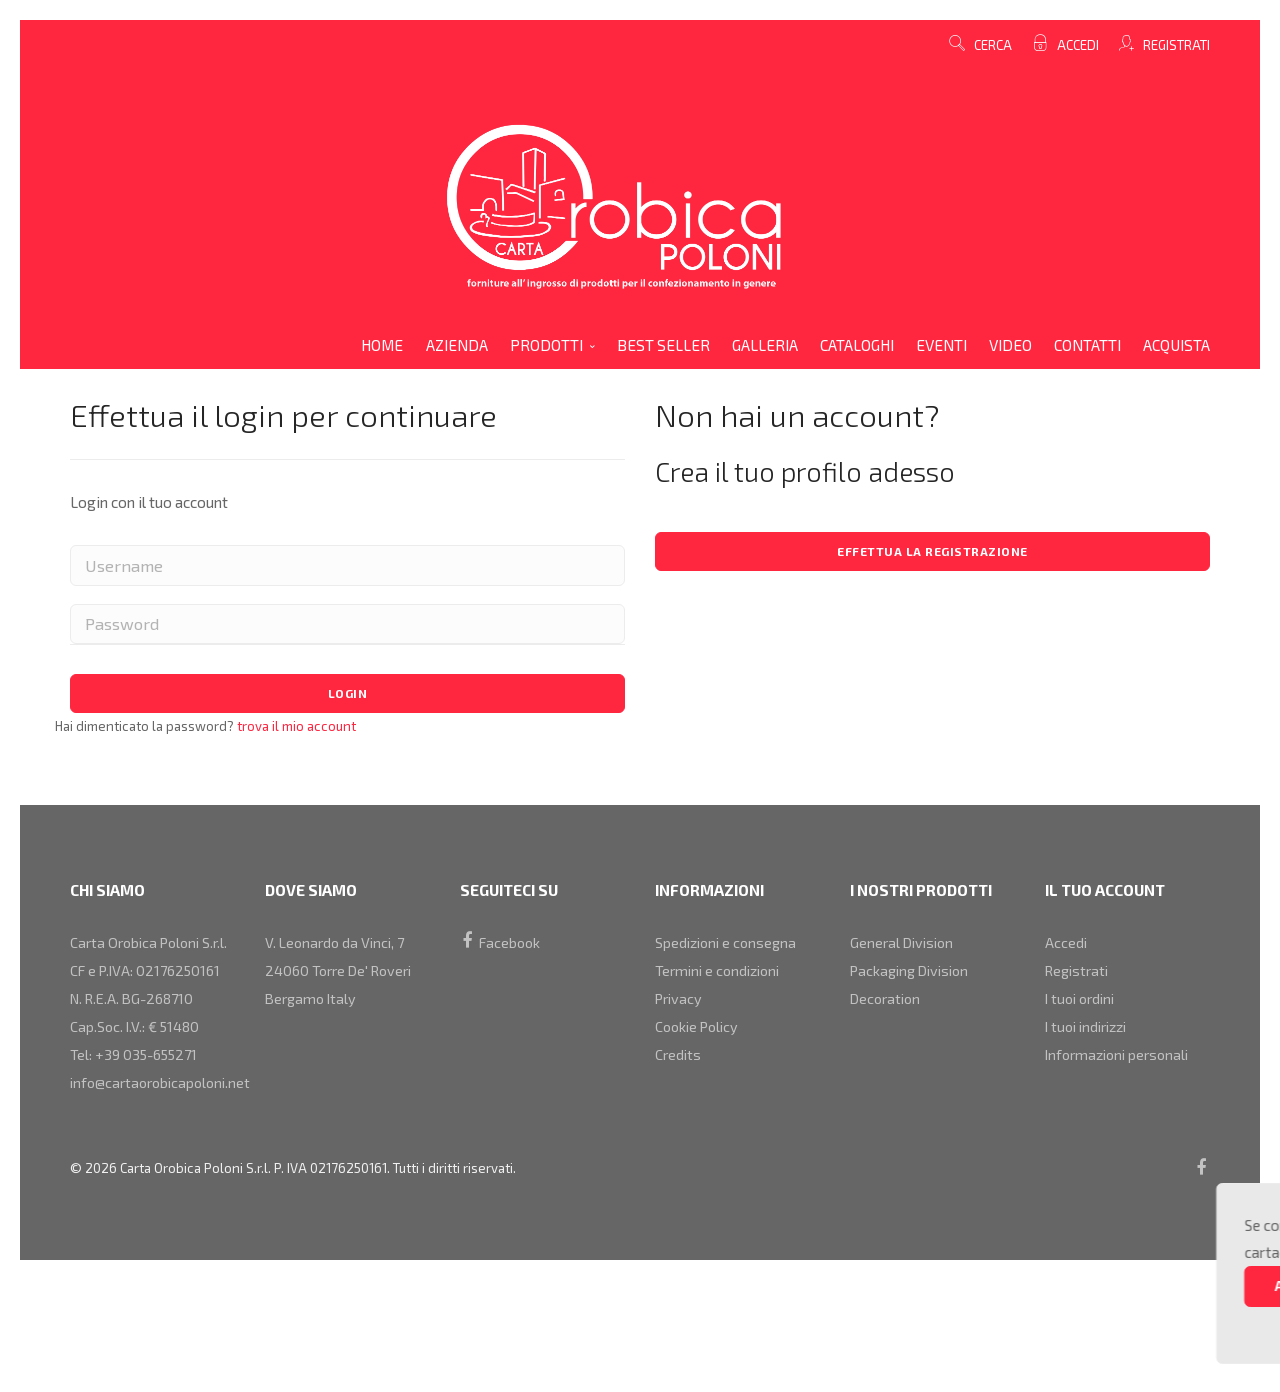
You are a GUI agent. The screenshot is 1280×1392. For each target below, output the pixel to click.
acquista (1176, 345)
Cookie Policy (700, 1053)
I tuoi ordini (1083, 1018)
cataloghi (857, 345)
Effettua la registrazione (932, 553)
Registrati (1175, 45)
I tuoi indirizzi (1090, 1053)
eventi (941, 345)
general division (905, 946)
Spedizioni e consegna (730, 946)
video (1010, 345)
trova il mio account (295, 732)
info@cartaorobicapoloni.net (166, 1161)
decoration (888, 1018)
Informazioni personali (1122, 1089)
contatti (1087, 345)
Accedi (1076, 45)
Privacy (680, 1018)
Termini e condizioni (721, 982)
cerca (980, 45)
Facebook (503, 946)
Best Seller (663, 345)
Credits (679, 1089)
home (382, 345)
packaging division (914, 982)
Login (348, 697)
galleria (765, 345)
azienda (457, 345)
